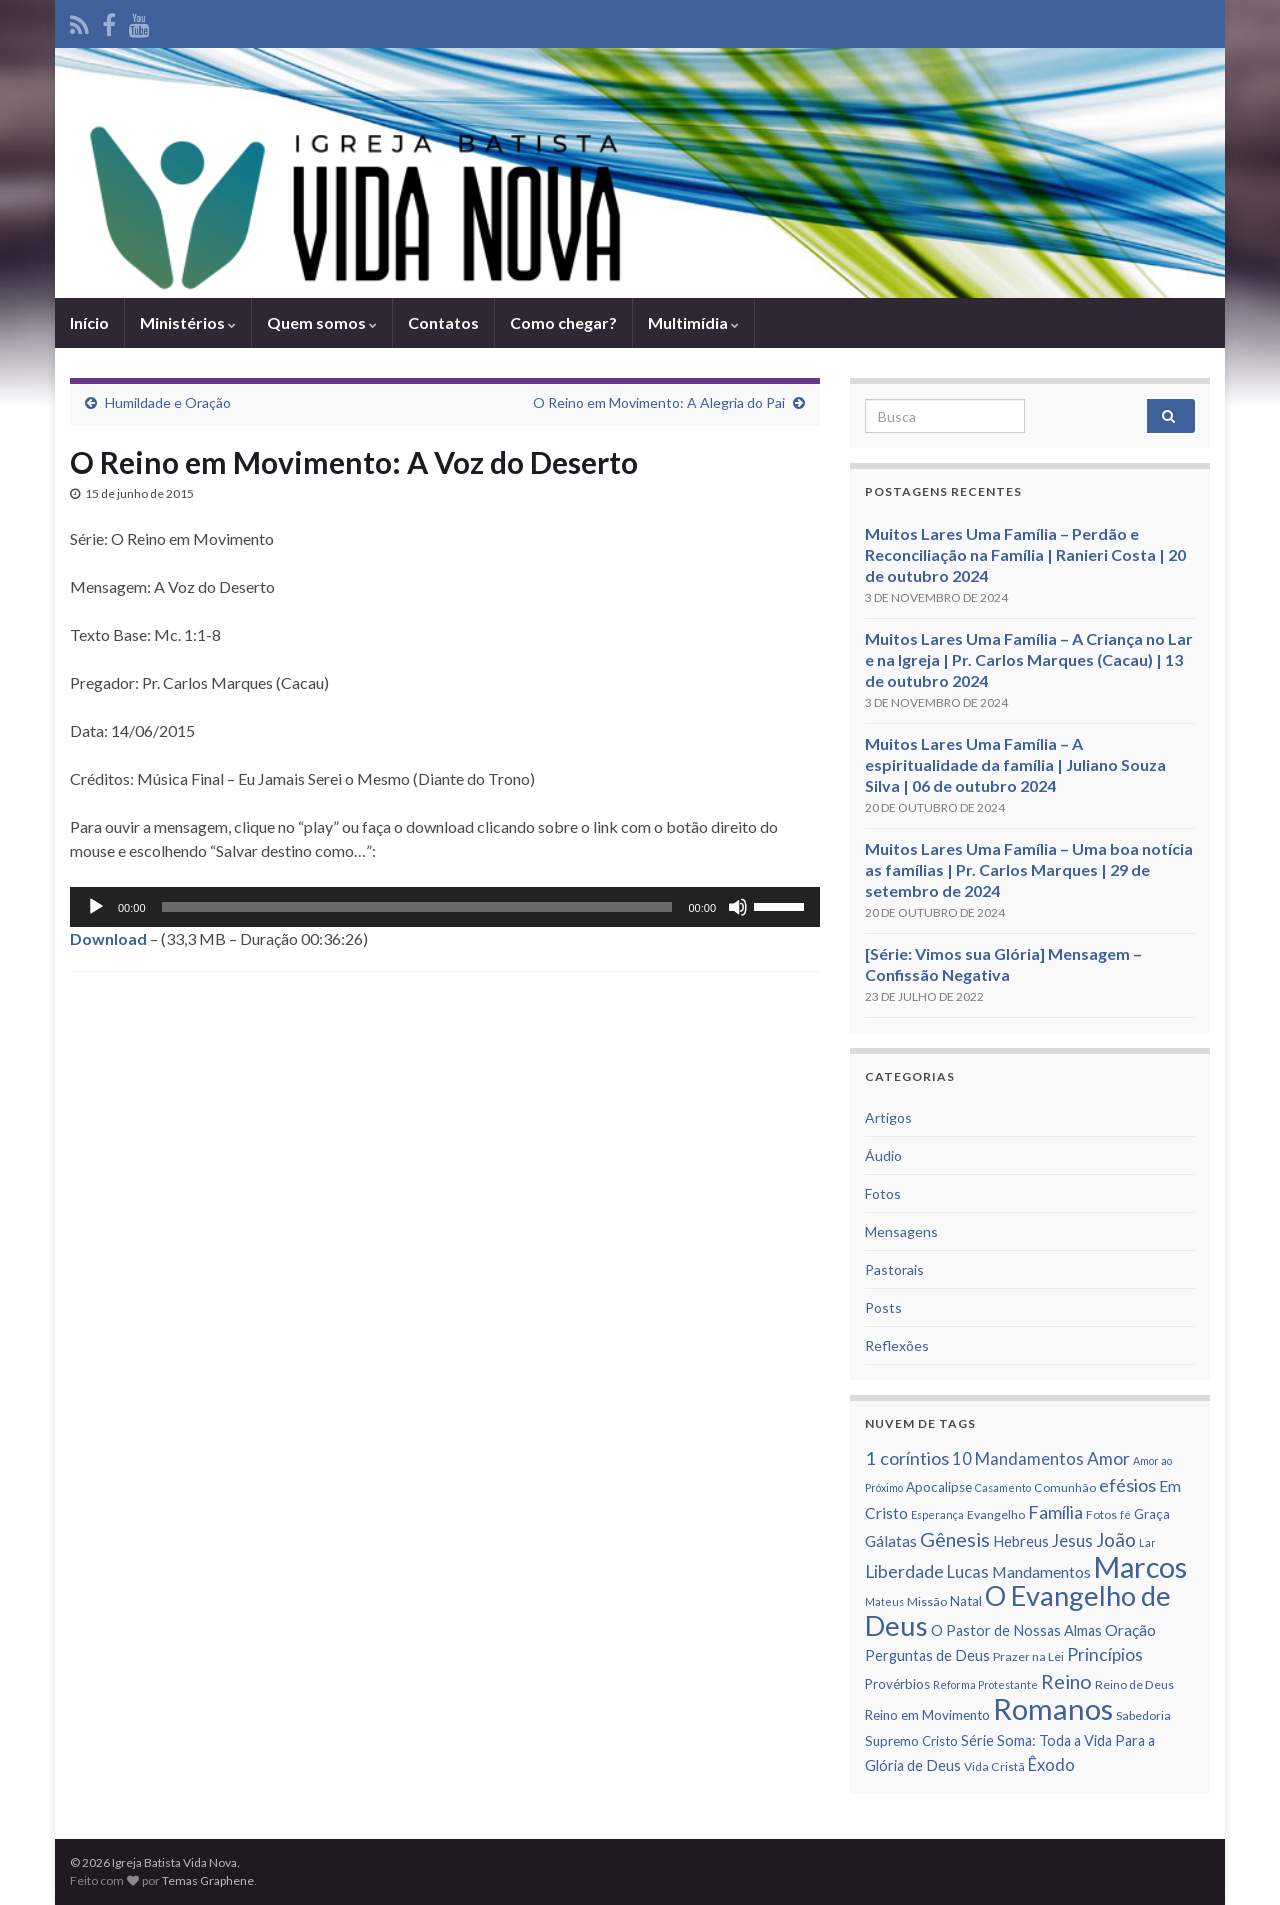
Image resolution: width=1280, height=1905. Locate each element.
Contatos (443, 322)
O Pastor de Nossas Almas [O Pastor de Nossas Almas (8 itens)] (1016, 1630)
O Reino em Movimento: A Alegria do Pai (659, 402)
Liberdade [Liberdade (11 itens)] (904, 1571)
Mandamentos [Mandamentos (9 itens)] (1041, 1572)
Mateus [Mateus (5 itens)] (884, 1601)
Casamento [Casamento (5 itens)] (1003, 1487)
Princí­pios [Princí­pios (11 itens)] (1105, 1654)
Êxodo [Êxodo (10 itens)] (1051, 1765)
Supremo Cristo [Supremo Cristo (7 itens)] (911, 1741)
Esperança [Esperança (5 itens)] (937, 1514)
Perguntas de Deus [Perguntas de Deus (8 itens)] (927, 1655)
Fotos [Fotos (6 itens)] (1101, 1514)
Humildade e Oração (168, 402)
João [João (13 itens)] (1116, 1539)
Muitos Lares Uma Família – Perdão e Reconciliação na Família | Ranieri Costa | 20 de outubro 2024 (1025, 554)
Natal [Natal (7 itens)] (966, 1601)
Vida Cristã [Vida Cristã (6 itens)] (994, 1766)
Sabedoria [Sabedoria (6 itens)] (1143, 1715)
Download (108, 938)
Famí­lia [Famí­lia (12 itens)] (1055, 1512)
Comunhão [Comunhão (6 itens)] (1065, 1487)
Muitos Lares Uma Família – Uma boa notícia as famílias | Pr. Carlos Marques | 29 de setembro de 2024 (1029, 869)
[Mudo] (738, 907)
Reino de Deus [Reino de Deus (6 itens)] (1134, 1684)
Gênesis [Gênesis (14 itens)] (955, 1539)
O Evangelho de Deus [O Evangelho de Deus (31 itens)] (1018, 1610)
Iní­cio (89, 322)
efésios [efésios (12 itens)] (1127, 1485)
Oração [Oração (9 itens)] (1130, 1630)
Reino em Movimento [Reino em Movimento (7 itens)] (927, 1715)
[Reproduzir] (96, 907)
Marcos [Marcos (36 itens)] (1140, 1567)
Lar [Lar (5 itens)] (1147, 1542)
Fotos (883, 1193)
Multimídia (693, 322)
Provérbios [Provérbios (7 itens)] (897, 1684)
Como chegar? (563, 322)
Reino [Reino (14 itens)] (1066, 1681)
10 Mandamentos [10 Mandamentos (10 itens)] (1018, 1459)
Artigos (888, 1117)
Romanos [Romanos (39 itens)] (1053, 1708)
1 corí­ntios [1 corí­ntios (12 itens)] (907, 1458)
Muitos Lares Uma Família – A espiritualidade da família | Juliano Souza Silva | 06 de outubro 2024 (1015, 764)
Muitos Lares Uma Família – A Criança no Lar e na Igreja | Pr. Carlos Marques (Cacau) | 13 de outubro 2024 (1029, 659)
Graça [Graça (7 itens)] (1152, 1514)
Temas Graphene (208, 1880)
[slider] (417, 907)
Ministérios (188, 322)
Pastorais (894, 1269)
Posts (883, 1307)
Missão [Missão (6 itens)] (927, 1601)
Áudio (883, 1155)
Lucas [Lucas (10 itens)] (968, 1572)
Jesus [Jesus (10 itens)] (1072, 1541)
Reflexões (897, 1345)
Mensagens (901, 1231)
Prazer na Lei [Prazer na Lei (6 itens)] (1028, 1656)
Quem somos (322, 322)
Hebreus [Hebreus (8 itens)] (1021, 1541)
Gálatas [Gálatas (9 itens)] (891, 1541)
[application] (445, 907)
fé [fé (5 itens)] (1125, 1514)
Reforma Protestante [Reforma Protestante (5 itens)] (985, 1684)
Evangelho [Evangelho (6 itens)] (996, 1514)
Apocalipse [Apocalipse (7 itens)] (939, 1487)
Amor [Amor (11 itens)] (1108, 1458)
